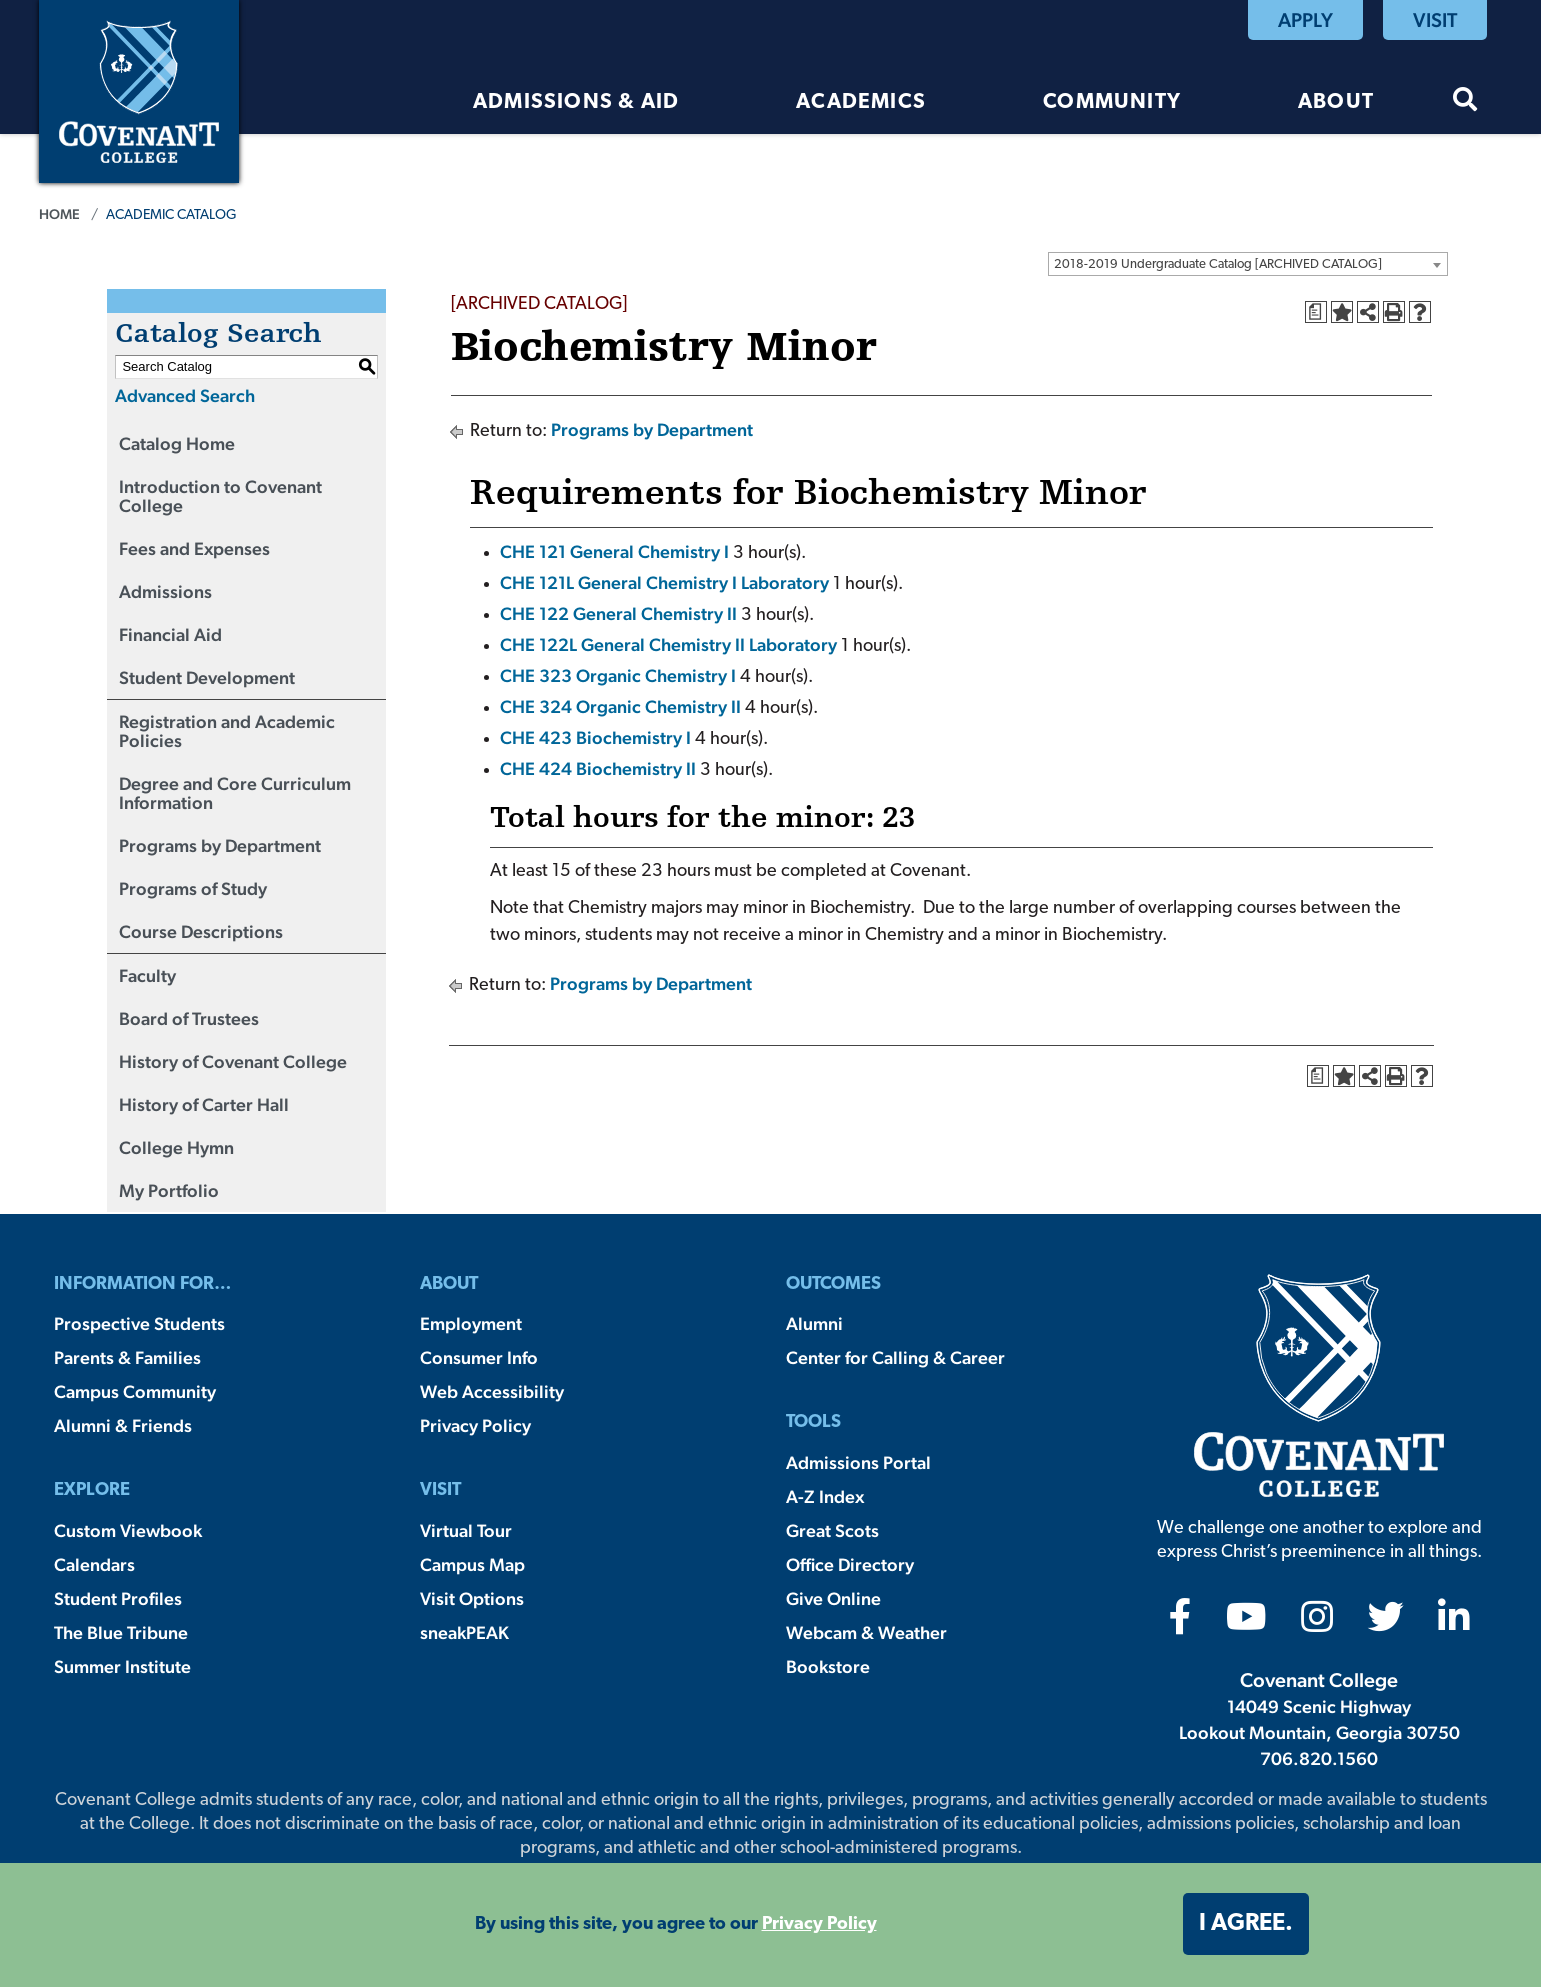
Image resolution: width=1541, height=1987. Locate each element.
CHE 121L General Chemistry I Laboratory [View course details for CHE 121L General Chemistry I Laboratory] (664, 582)
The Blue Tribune (121, 1632)
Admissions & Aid (576, 102)
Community (1112, 102)
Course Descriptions (201, 931)
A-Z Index (825, 1496)
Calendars (94, 1564)
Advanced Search (185, 395)
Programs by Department (220, 845)
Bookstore (828, 1666)
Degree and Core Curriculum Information (235, 793)
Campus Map (472, 1564)
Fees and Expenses (194, 548)
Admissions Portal (858, 1462)
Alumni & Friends (123, 1425)
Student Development (207, 677)
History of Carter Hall (204, 1104)
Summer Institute (122, 1666)
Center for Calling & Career (895, 1357)
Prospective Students (139, 1323)
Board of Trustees (189, 1018)
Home (59, 214)
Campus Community (135, 1391)
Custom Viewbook (128, 1530)
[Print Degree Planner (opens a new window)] (1316, 312)
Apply (1305, 20)
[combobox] (1248, 264)
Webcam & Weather (866, 1632)
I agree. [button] (1246, 1924)
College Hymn (176, 1147)
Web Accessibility (492, 1391)
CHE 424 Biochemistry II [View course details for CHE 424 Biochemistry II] (598, 768)
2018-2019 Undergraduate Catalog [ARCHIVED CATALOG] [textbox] (1218, 264)
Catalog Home (177, 443)
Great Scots (832, 1530)
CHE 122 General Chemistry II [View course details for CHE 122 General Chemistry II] (618, 613)
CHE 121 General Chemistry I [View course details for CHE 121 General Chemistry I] (614, 551)
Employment (471, 1323)
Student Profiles (118, 1598)
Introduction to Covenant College (220, 496)
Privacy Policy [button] (819, 1924)
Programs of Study (193, 888)
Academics (861, 102)
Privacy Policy (475, 1425)
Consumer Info (479, 1357)
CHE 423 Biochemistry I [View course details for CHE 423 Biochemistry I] (595, 737)
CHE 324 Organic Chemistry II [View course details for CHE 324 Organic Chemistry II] (620, 706)
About (1336, 102)
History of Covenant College (233, 1061)
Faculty (147, 975)
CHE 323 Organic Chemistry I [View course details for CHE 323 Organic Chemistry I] (618, 675)
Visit (1435, 20)
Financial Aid (170, 634)
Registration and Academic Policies (227, 731)
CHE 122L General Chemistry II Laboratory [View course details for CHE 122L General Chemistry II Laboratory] (668, 644)
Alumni (814, 1323)
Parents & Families (127, 1357)
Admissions (165, 591)
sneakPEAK (464, 1632)
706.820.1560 (1319, 1758)
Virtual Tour (466, 1530)
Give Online (833, 1598)
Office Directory (850, 1564)
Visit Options (472, 1598)
